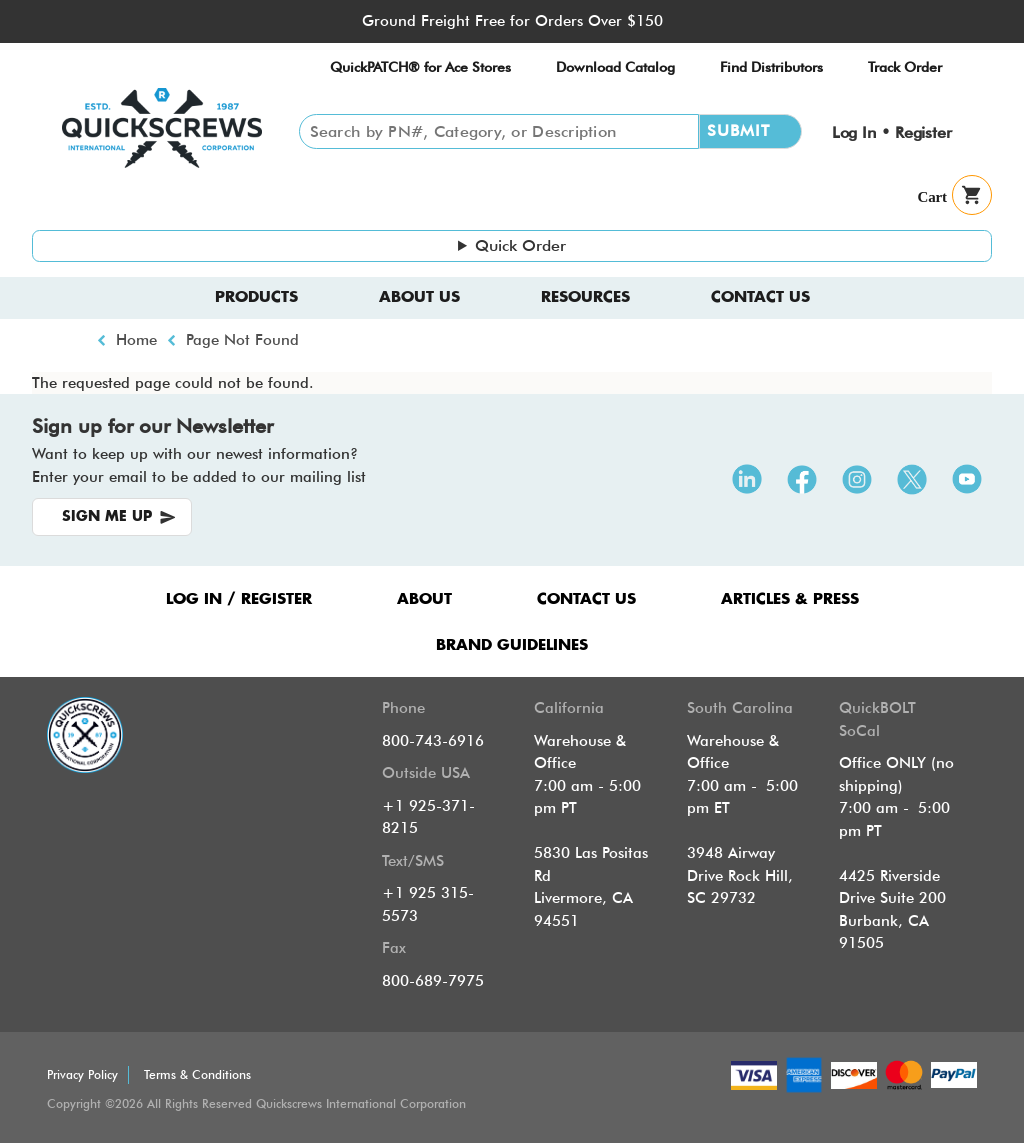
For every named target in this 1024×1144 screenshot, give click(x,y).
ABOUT (424, 599)
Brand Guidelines (512, 645)
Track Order (905, 67)
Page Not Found (242, 340)
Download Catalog (615, 67)
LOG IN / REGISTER (239, 599)
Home (136, 340)
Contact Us (760, 297)
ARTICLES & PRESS (790, 599)
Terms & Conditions (197, 1074)
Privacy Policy (82, 1074)
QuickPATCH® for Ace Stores (420, 67)
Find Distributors (771, 67)
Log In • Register (892, 132)
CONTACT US (586, 599)
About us (419, 297)
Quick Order (520, 245)
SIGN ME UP (107, 517)
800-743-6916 (433, 741)
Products (256, 297)
